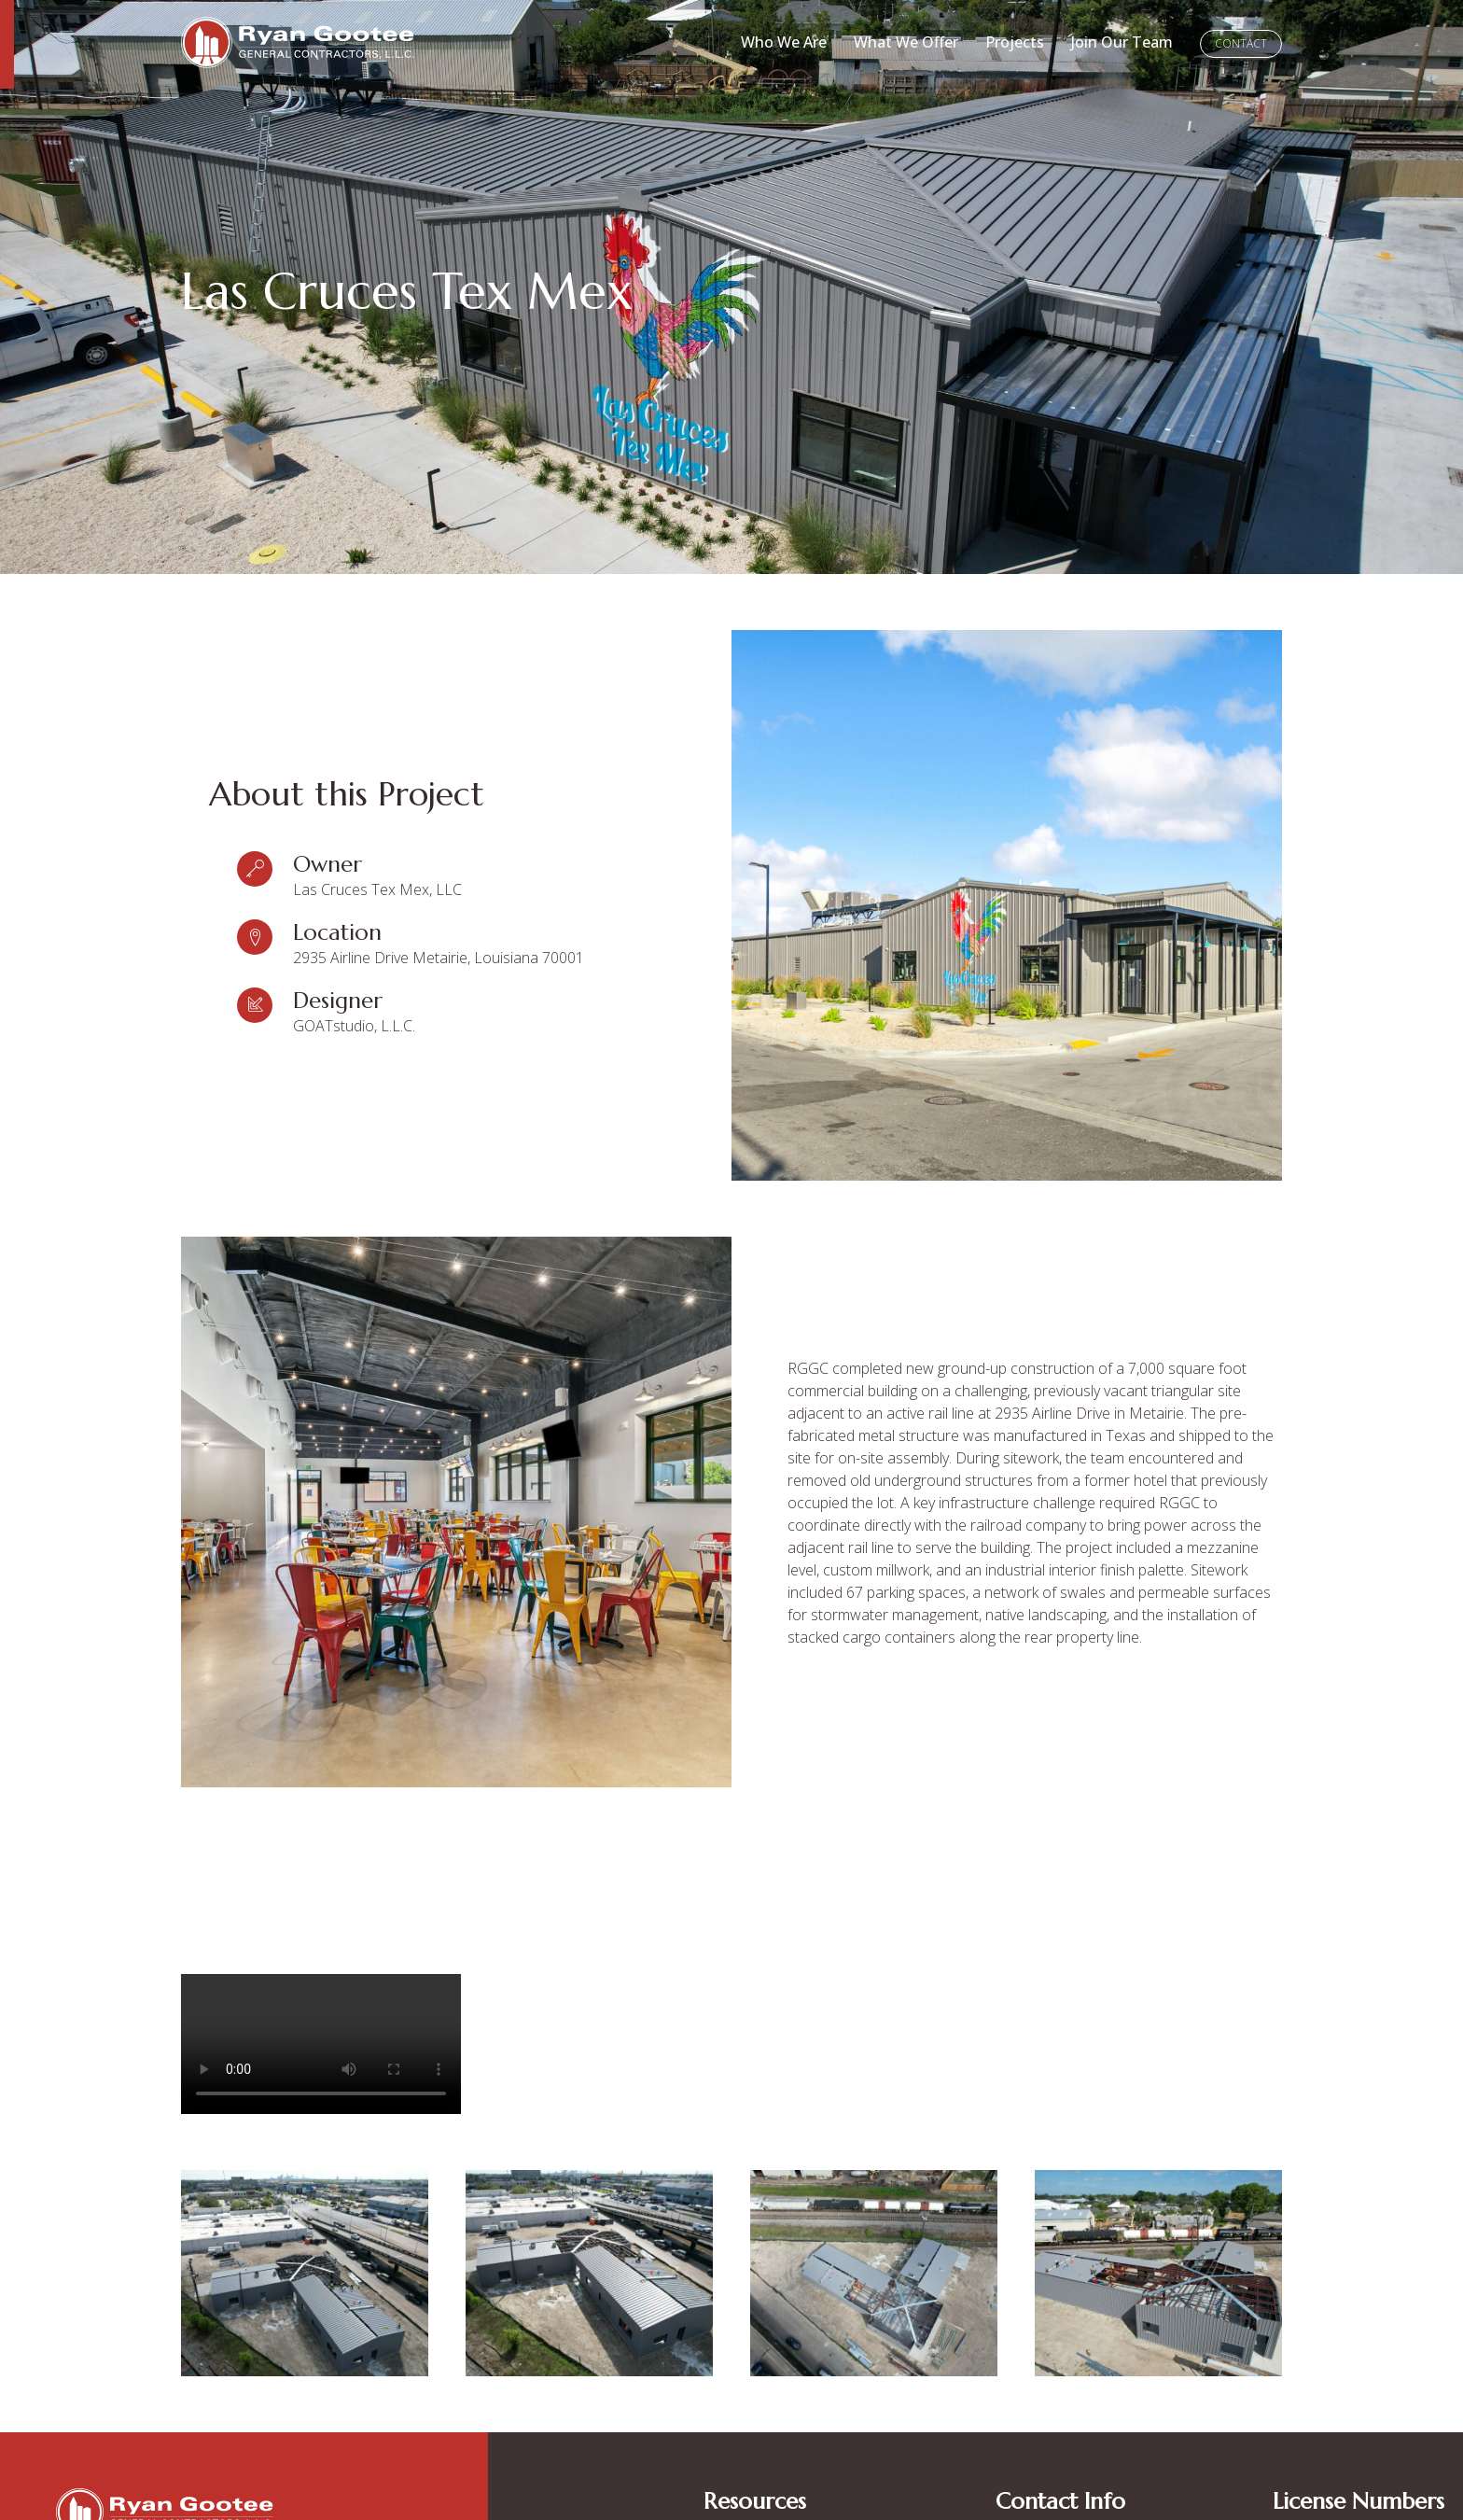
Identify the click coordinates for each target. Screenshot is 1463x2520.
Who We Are (784, 42)
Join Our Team (1122, 42)
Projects (1014, 42)
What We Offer (906, 42)
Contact (1241, 43)
